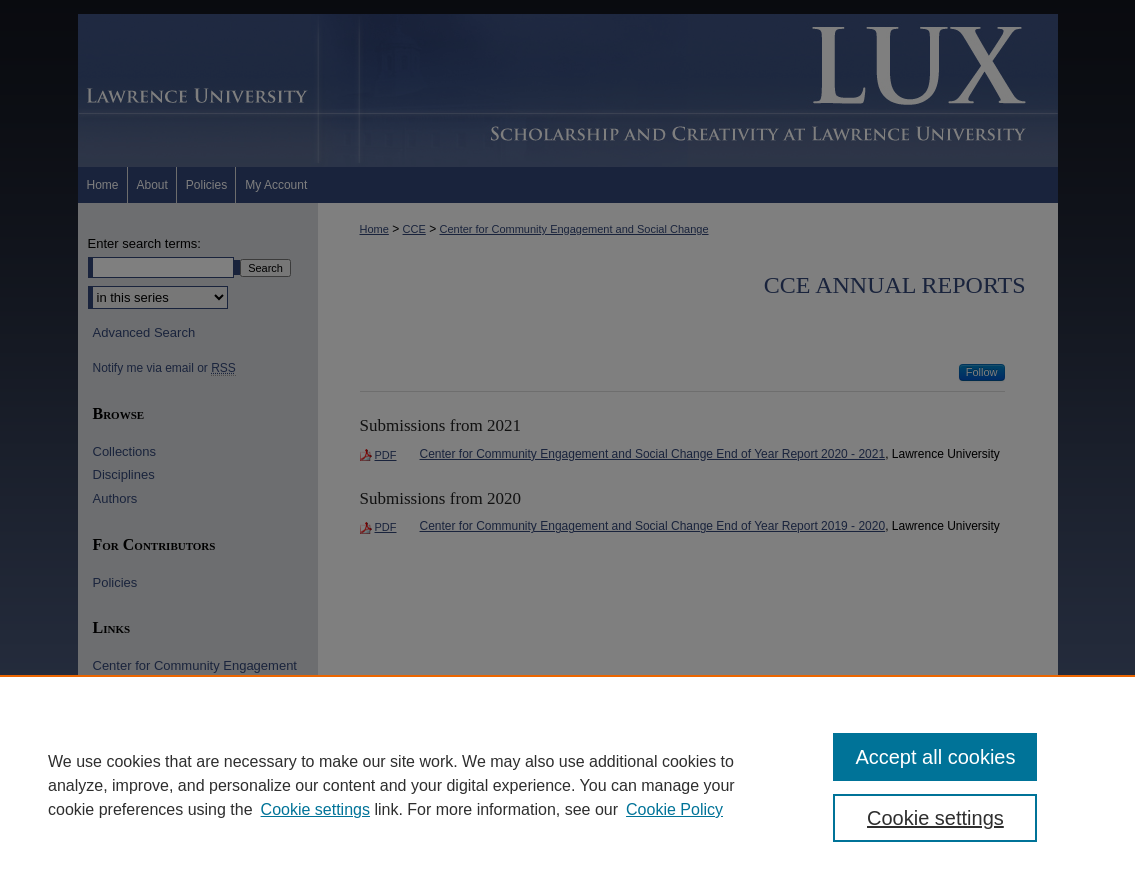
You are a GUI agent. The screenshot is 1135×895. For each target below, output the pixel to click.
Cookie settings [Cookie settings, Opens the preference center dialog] (935, 818)
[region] (567, 785)
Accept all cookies (935, 757)
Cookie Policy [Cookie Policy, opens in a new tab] (674, 809)
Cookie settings (315, 809)
